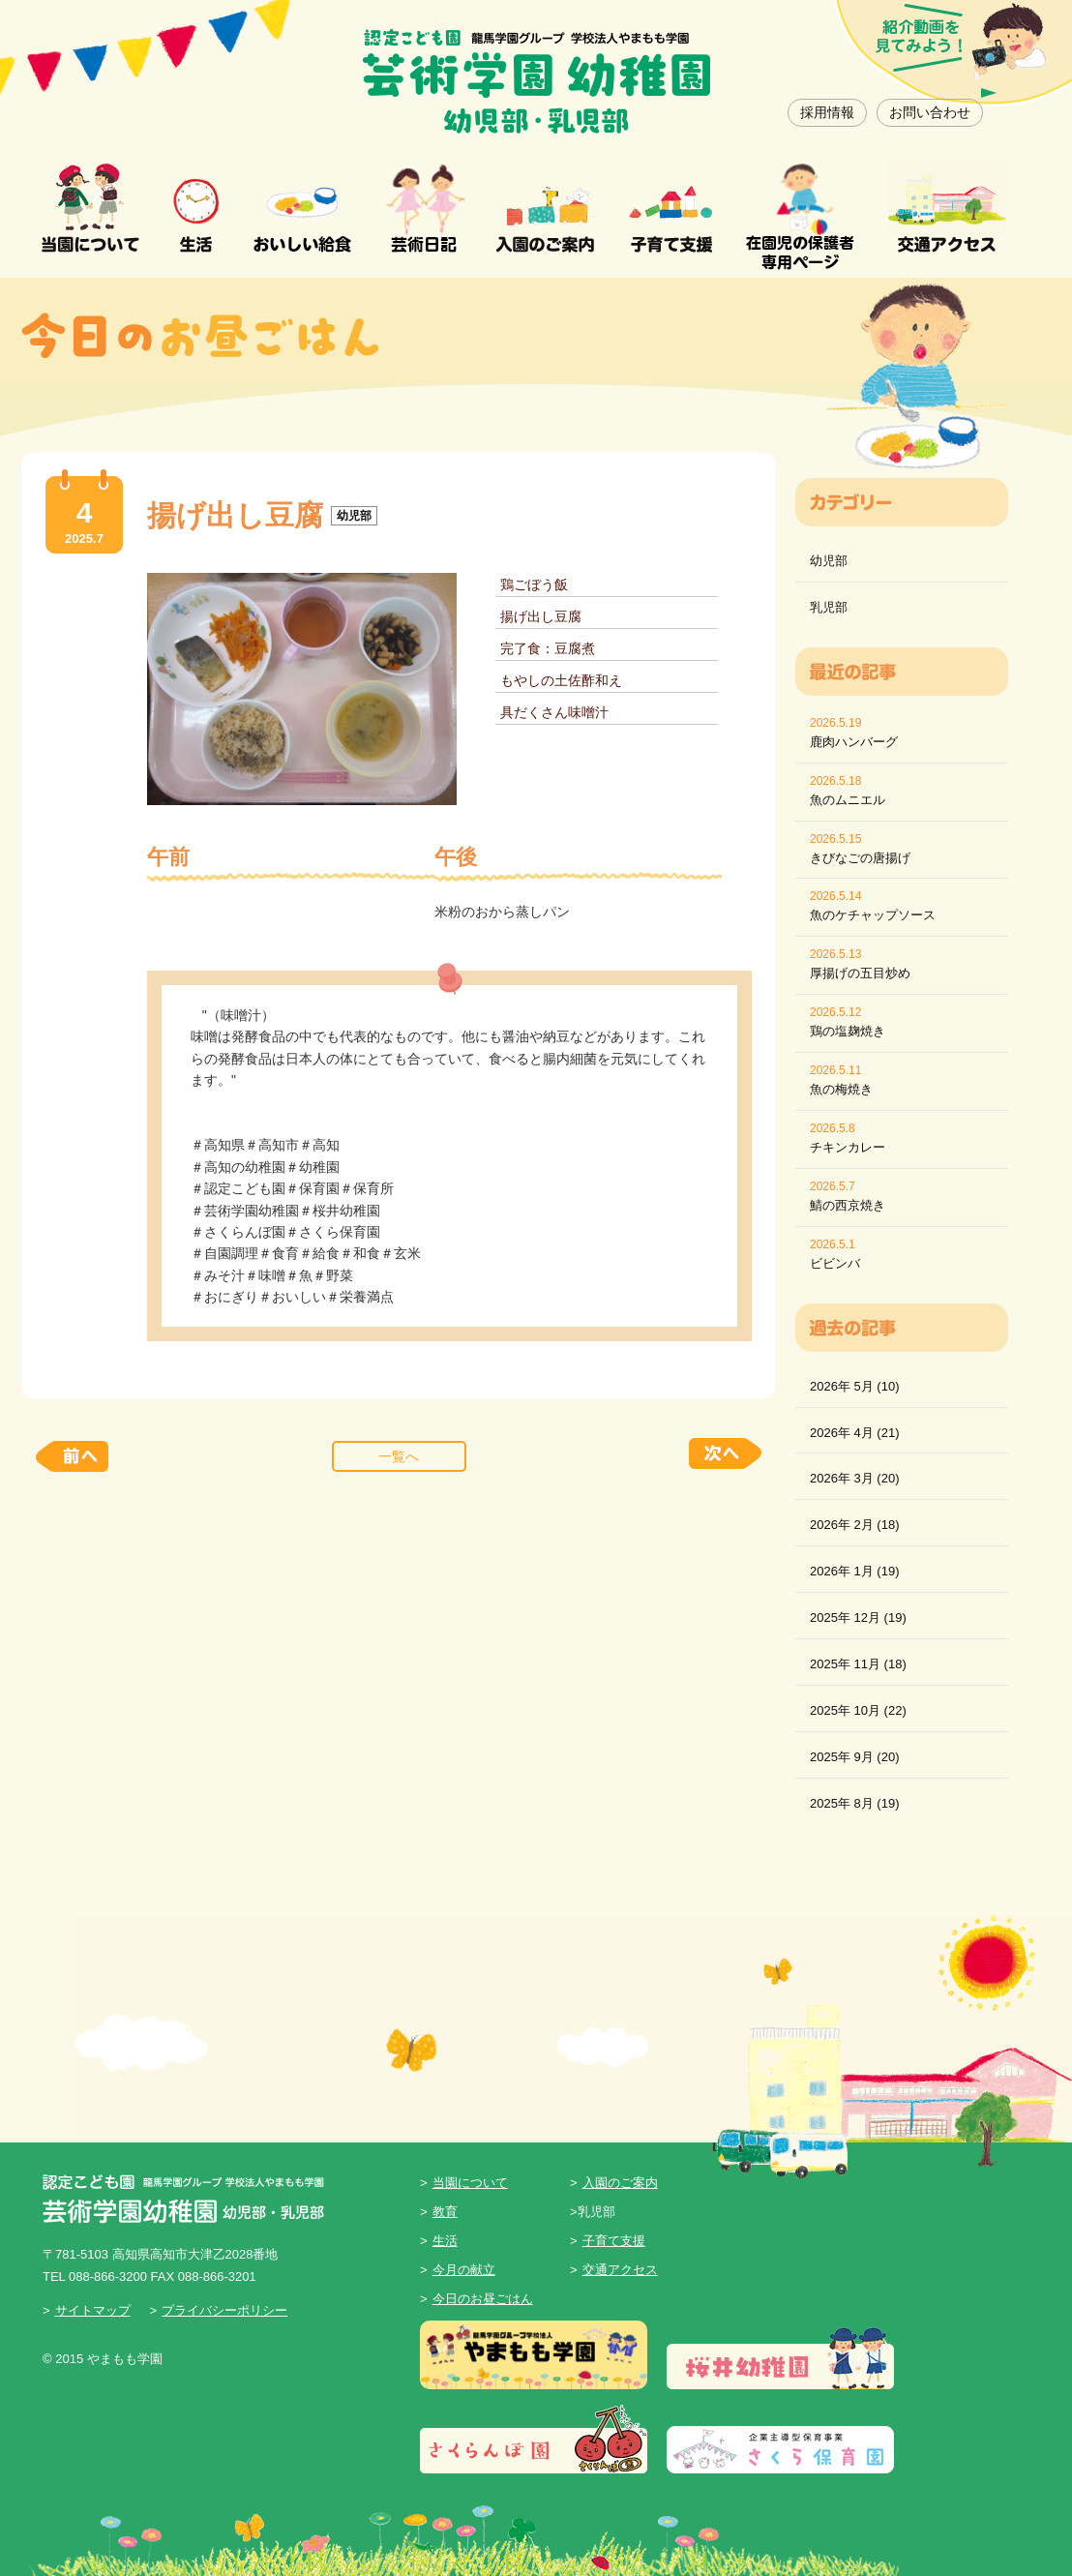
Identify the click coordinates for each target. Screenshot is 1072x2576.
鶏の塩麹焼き (847, 1031)
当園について (470, 2182)
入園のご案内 (620, 2182)
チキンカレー (847, 1147)
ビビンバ (835, 1263)
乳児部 (829, 607)
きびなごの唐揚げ (860, 858)
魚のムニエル (847, 800)
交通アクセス (620, 2269)
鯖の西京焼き (847, 1205)
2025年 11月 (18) (858, 1664)
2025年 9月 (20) (855, 1757)
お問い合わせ (929, 112)
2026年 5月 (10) (855, 1386)
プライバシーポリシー (224, 2310)
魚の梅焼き (841, 1089)
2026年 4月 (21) (855, 1432)
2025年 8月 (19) (855, 1803)
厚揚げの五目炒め (860, 973)
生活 (445, 2240)
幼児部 (829, 561)
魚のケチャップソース (873, 915)
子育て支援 (613, 2240)
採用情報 (827, 112)
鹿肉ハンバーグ (854, 741)
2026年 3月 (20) (855, 1478)
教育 (445, 2211)
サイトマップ (93, 2310)
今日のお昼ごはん (482, 2298)
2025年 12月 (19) (858, 1617)
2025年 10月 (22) (858, 1710)
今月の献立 (463, 2269)
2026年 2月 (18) (855, 1524)
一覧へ (398, 1456)
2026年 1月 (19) (855, 1571)
